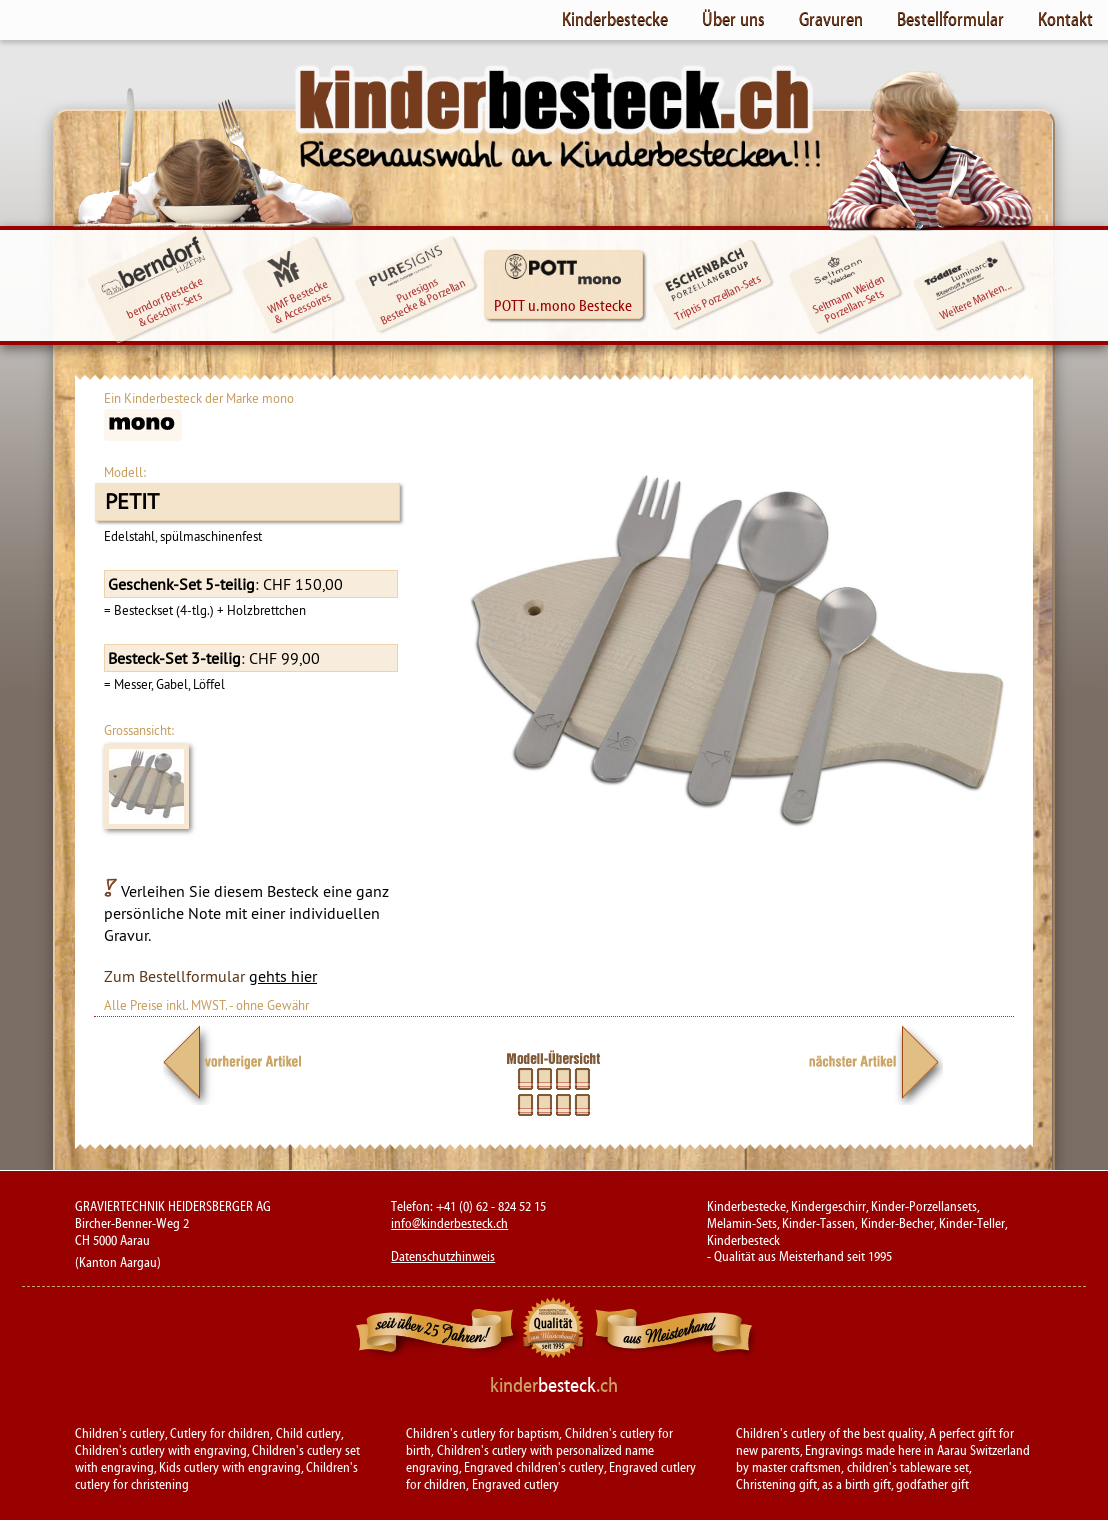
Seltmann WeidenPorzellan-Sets (847, 286)
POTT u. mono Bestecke (563, 284)
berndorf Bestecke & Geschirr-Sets (153, 279)
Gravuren (831, 19)
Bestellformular (950, 19)
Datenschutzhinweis (443, 1257)
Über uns (733, 19)
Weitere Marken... (967, 284)
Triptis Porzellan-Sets (713, 285)
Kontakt (1065, 19)
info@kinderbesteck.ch (449, 1224)
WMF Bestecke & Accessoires (299, 288)
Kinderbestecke (615, 19)
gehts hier (283, 976)
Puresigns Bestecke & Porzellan (418, 285)
